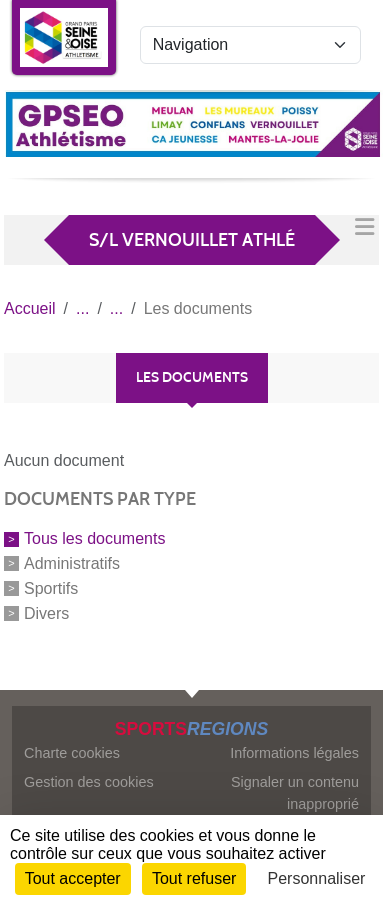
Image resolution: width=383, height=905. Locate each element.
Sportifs (51, 588)
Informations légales (294, 753)
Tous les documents (94, 538)
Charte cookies (72, 753)
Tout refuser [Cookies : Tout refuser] (194, 878)
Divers (46, 612)
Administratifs (72, 563)
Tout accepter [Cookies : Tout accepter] (73, 878)
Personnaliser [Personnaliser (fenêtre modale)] (317, 878)
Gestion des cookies (89, 782)
